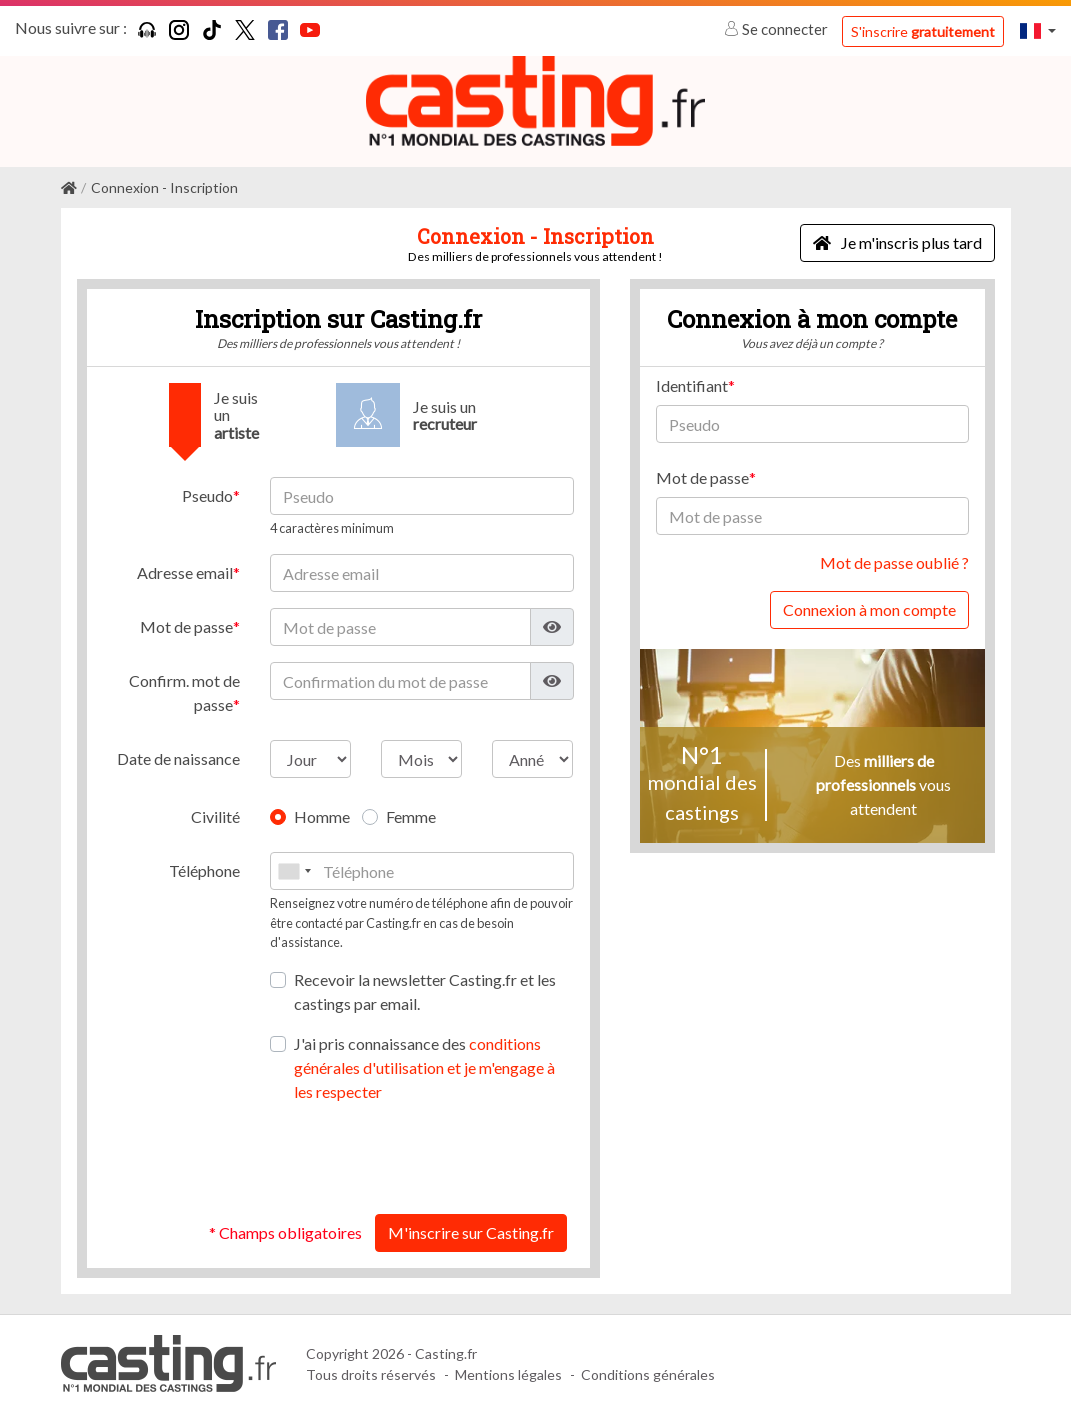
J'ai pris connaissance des (424, 1067)
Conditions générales (648, 1373)
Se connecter (777, 29)
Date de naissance (178, 758)
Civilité (215, 816)
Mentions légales (508, 1373)
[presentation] (422, 1159)
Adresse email (185, 572)
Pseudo (207, 495)
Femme (411, 816)
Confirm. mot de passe (184, 692)
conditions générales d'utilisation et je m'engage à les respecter (424, 1067)
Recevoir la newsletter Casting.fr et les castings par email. (425, 991)
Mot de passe (186, 626)
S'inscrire (923, 31)
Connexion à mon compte (869, 609)
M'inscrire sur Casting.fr (471, 1232)
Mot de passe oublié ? (894, 562)
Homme (322, 816)
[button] (1038, 30)
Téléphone (204, 870)
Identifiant (692, 385)
